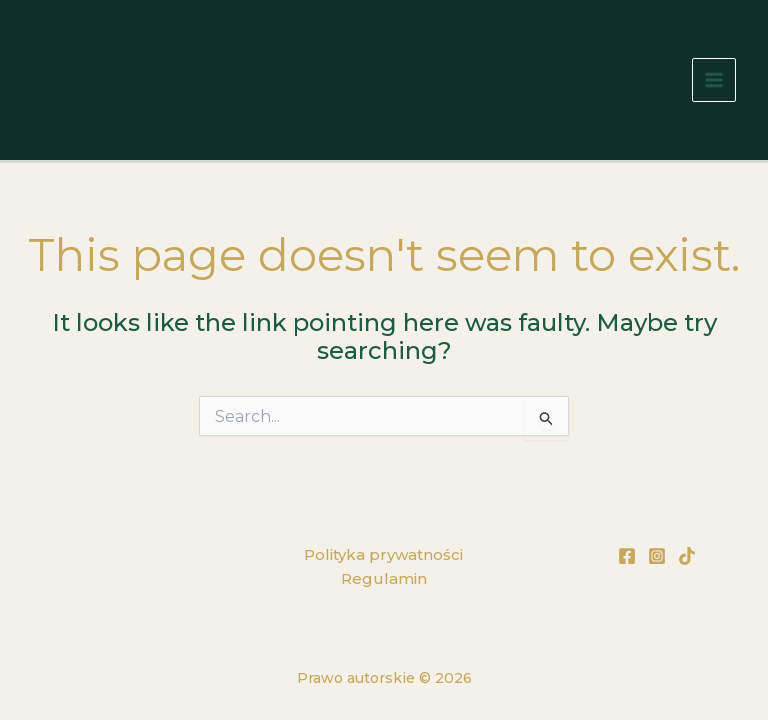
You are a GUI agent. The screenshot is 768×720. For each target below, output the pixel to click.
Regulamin (384, 578)
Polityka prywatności (383, 554)
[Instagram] (657, 556)
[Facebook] (627, 556)
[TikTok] (687, 556)
